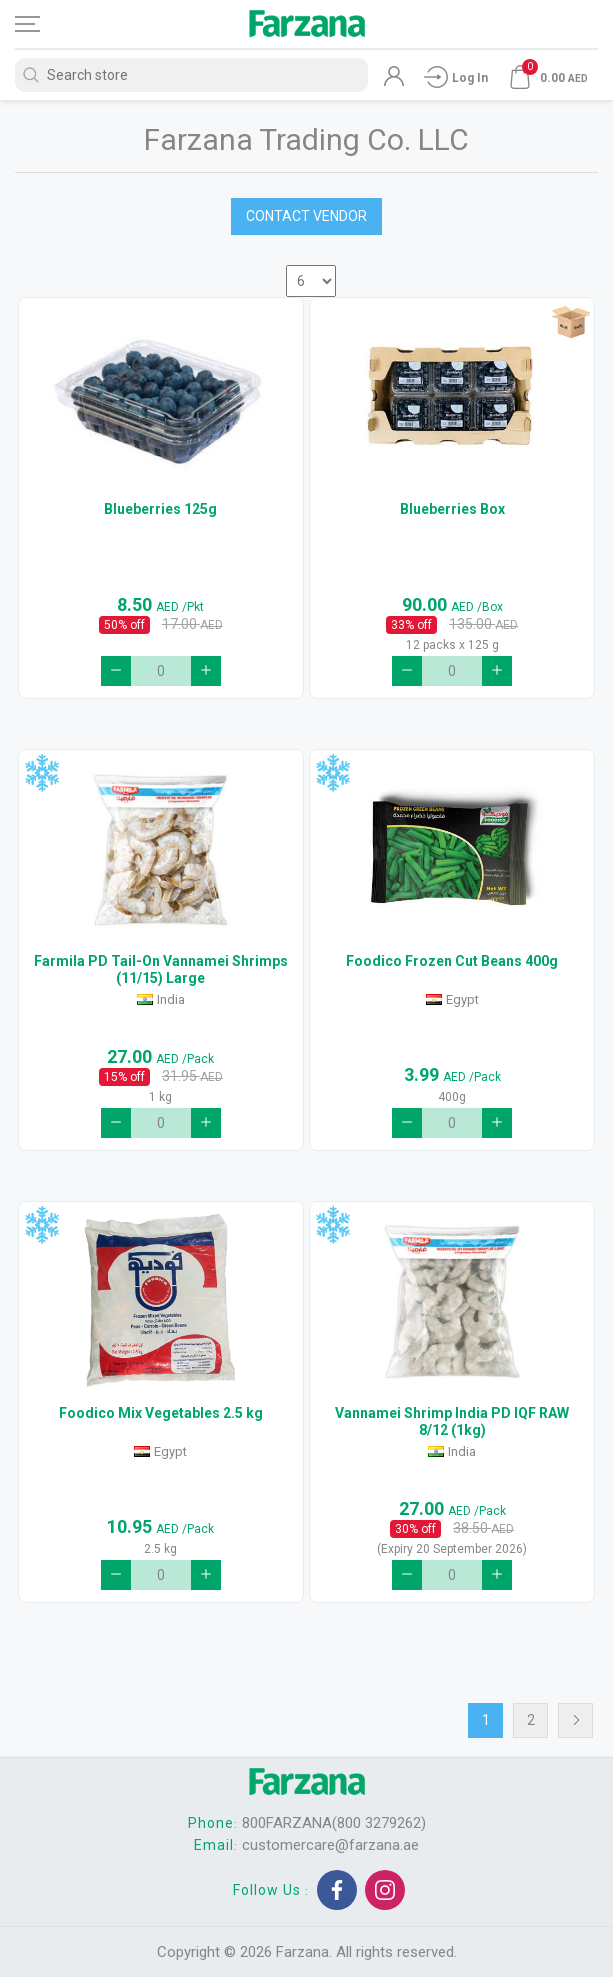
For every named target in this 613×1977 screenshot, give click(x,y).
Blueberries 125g (160, 509)
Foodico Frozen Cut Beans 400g (452, 961)
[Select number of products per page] (311, 281)
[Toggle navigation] (45, 24)
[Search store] (191, 75)
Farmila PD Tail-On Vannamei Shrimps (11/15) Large (161, 969)
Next (575, 1720)
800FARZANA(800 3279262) (334, 1823)
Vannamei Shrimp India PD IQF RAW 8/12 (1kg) (452, 1421)
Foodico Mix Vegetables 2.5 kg (161, 1413)
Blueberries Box (452, 509)
